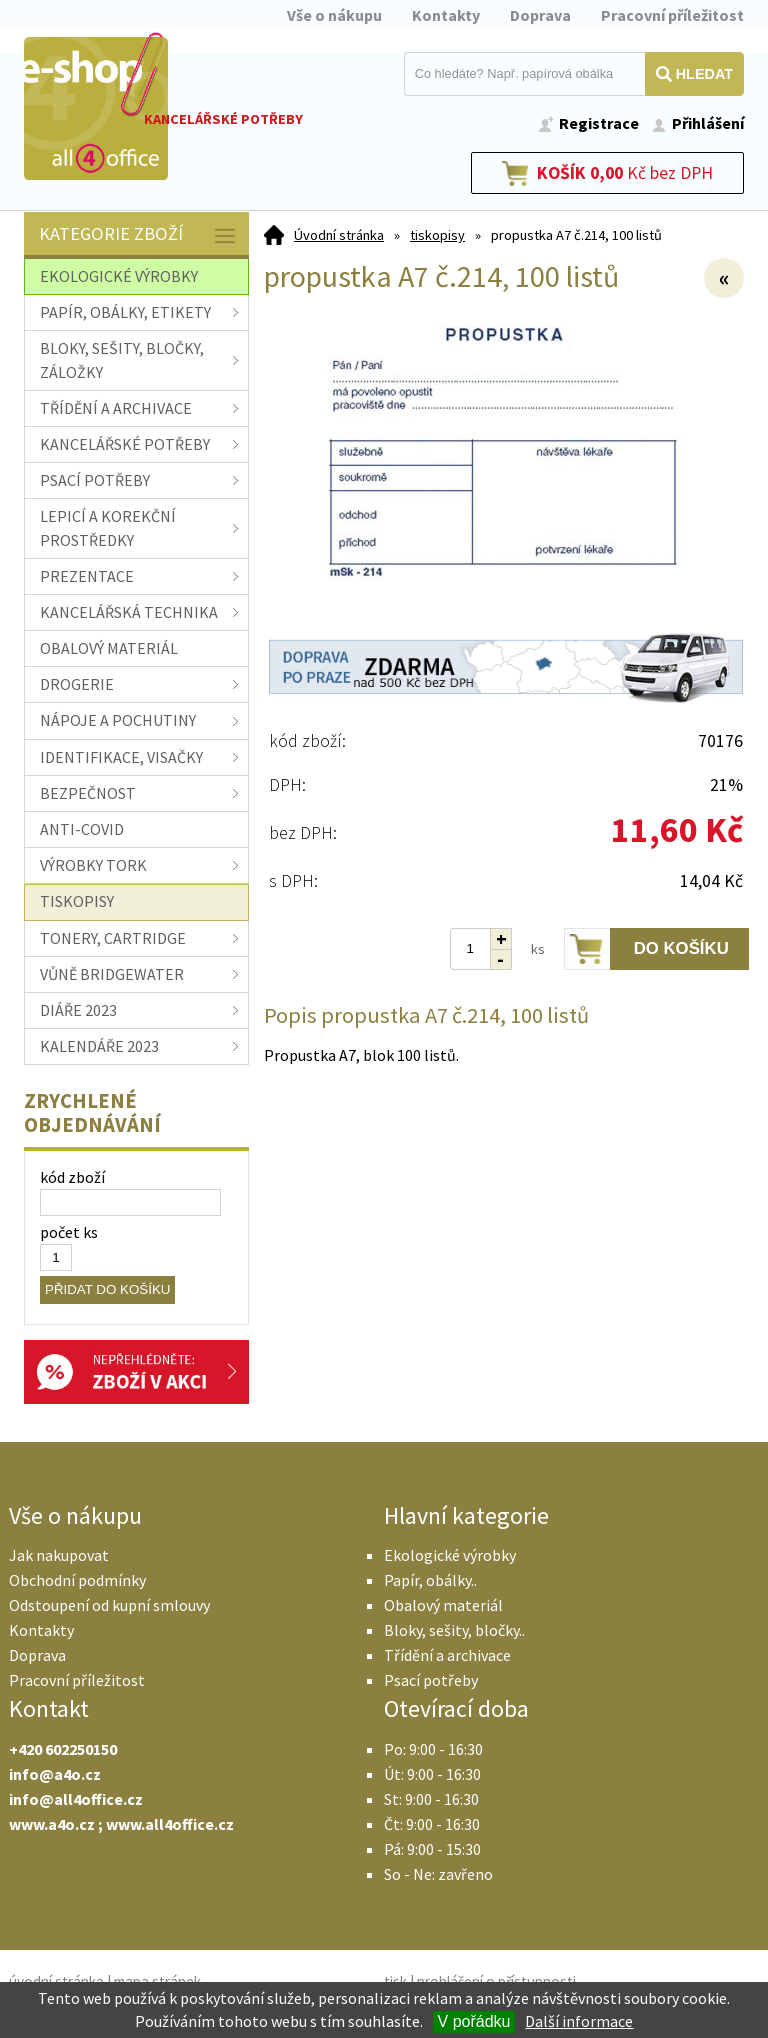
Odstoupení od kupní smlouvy (109, 1605)
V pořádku (474, 2021)
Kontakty (446, 15)
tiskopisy (437, 235)
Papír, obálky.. (430, 1580)
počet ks (69, 1232)
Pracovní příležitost (672, 15)
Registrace (599, 123)
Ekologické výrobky (450, 1555)
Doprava (540, 15)
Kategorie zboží (139, 235)
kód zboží (72, 1177)
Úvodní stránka (339, 235)
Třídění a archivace (447, 1655)
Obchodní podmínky (77, 1580)
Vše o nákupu (334, 15)
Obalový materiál (443, 1605)
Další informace (579, 2021)
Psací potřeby (431, 1680)
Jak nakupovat (59, 1555)
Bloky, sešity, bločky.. (454, 1630)
